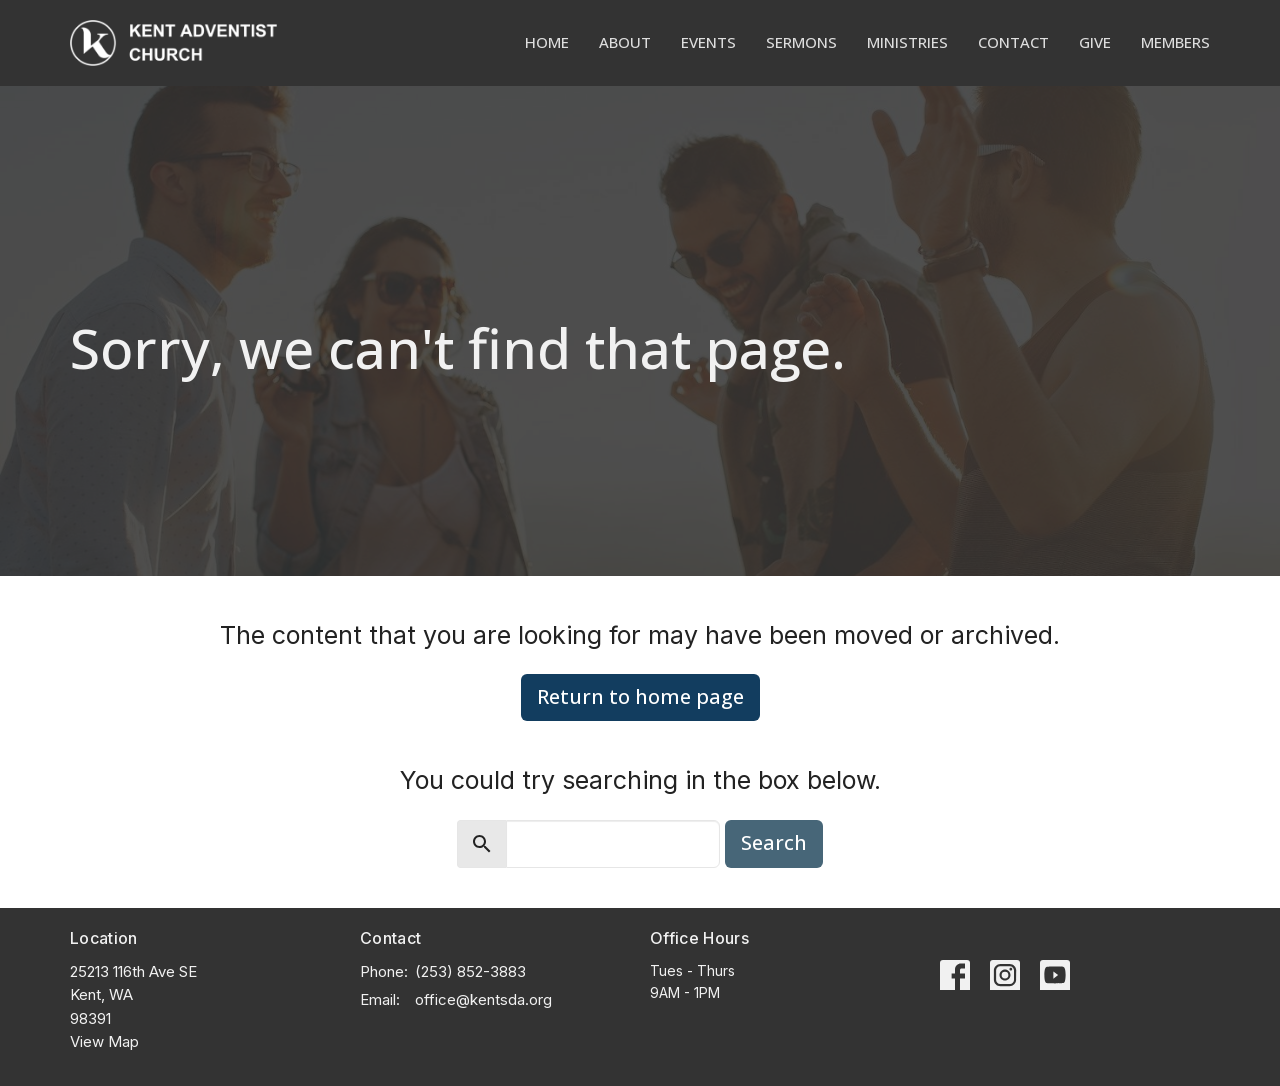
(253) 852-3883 (470, 971)
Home (547, 42)
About (625, 42)
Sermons (801, 42)
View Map (104, 1041)
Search (774, 842)
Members (1175, 42)
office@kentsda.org (483, 999)
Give (1095, 42)
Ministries (907, 42)
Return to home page (640, 696)
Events (708, 42)
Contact (1013, 42)
